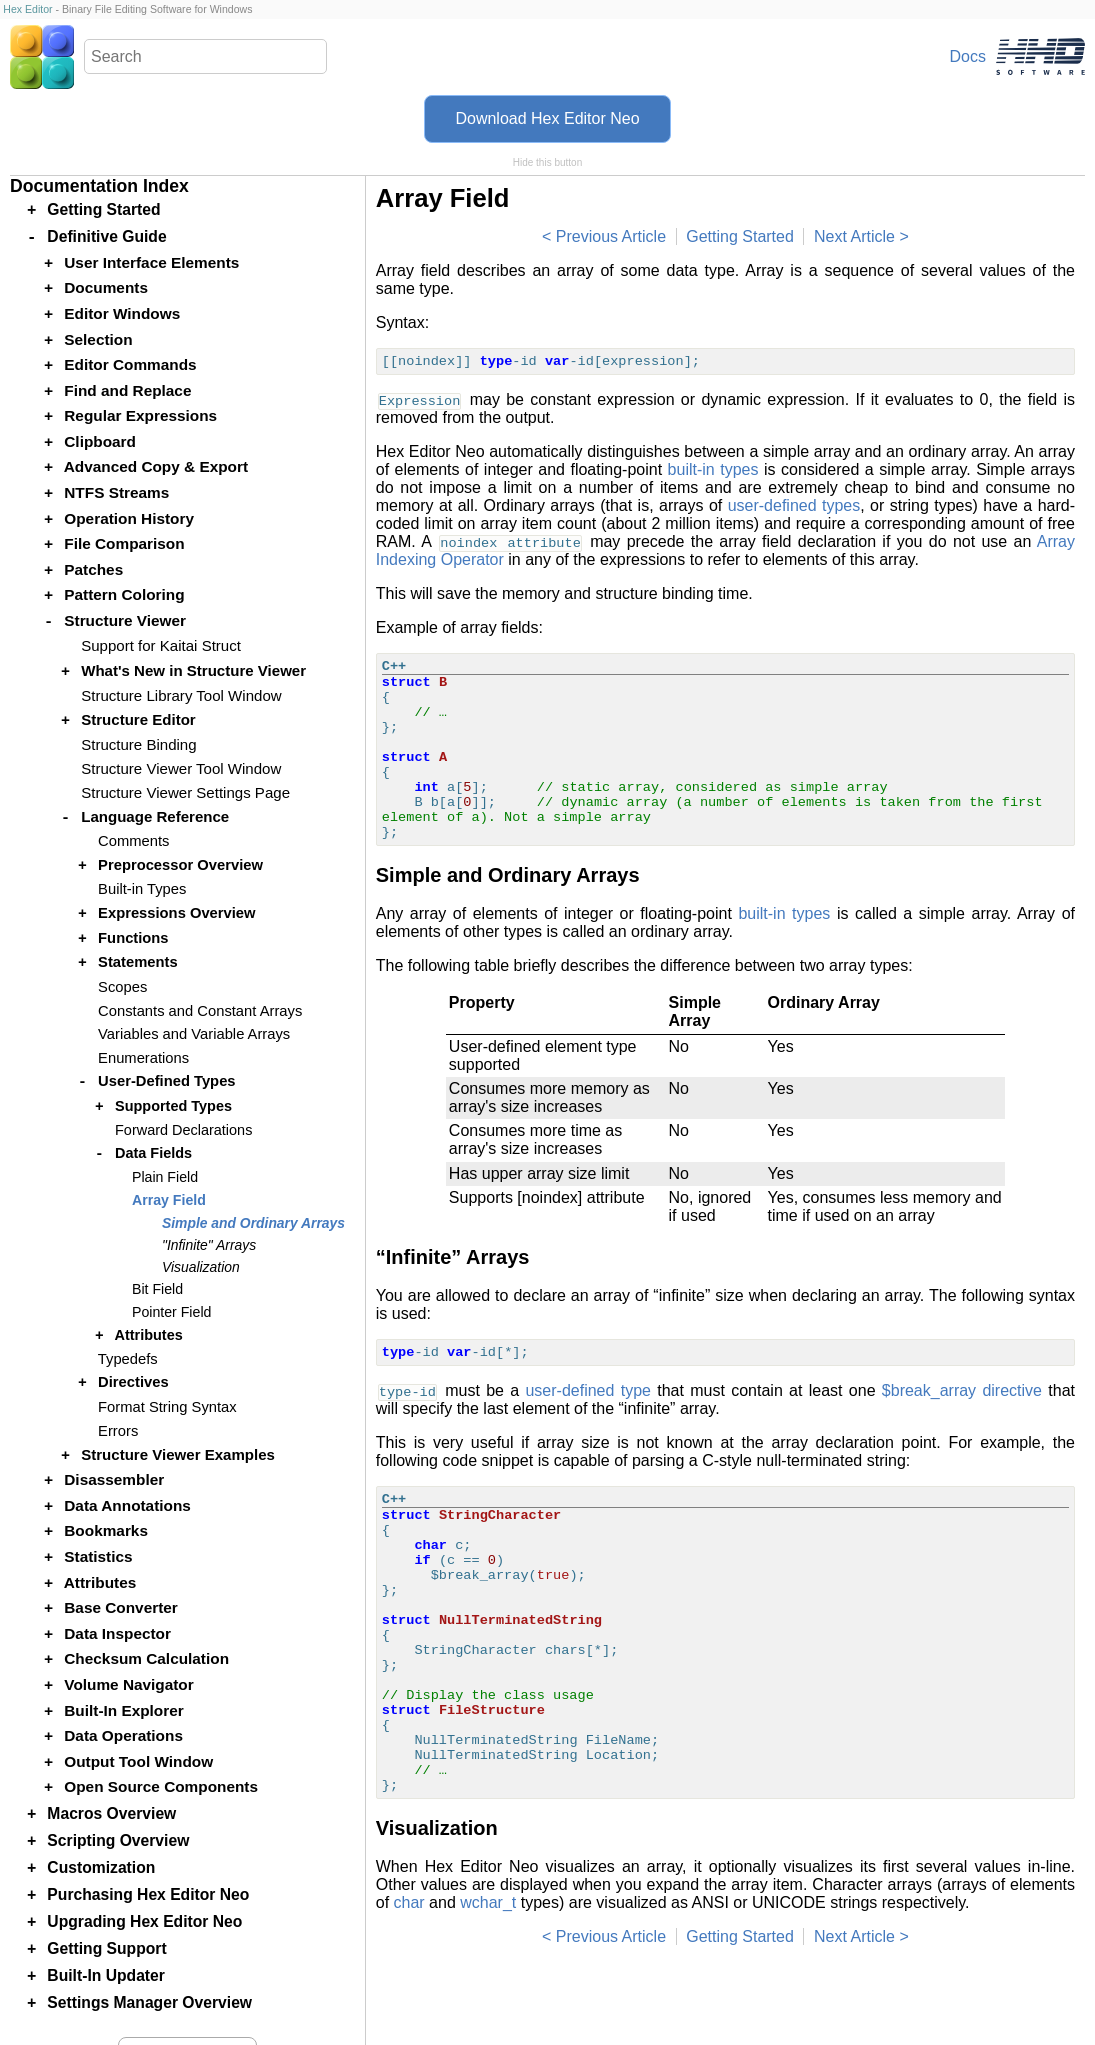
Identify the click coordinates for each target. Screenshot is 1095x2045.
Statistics (98, 1556)
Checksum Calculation (146, 1658)
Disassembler (114, 1479)
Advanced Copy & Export (156, 466)
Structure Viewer (125, 620)
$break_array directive (962, 1390)
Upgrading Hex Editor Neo (144, 1921)
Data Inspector (117, 1633)
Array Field (169, 1200)
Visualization (201, 1267)
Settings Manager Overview (149, 2002)
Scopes (122, 987)
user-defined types (794, 505)
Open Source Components (161, 1786)
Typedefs (128, 1359)
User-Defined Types (166, 1081)
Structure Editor (138, 719)
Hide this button (548, 162)
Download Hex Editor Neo (547, 118)
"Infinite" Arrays (209, 1245)
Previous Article (611, 236)
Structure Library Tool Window (181, 695)
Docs (968, 56)
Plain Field (165, 1177)
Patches (93, 569)
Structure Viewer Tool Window (181, 768)
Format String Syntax (167, 1407)
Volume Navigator (128, 1684)
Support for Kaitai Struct (161, 645)
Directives (133, 1382)
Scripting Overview (118, 1840)
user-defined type (588, 1390)
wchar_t (488, 1902)
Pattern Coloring (124, 594)
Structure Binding (138, 744)
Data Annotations (127, 1505)
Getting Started (740, 236)
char (409, 1902)
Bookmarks (106, 1530)
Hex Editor (27, 9)
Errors (118, 1431)
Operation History (129, 518)
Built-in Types (142, 889)
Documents (106, 287)
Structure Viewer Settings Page (185, 792)
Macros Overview (111, 1813)
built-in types (713, 469)
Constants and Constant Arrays (200, 1011)
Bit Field (157, 1289)
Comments (133, 841)
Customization (101, 1867)
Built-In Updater (106, 1975)
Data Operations (123, 1735)
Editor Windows (122, 313)
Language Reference (155, 816)
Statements (138, 962)
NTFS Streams (116, 492)
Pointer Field (171, 1312)
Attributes (148, 1335)
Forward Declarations (183, 1130)
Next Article (854, 236)
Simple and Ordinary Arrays (253, 1223)
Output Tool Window (138, 1761)
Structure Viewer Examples (178, 1454)
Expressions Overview (176, 913)
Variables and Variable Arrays (194, 1034)
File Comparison (124, 543)
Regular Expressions (140, 415)
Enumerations (143, 1058)
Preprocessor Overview (180, 865)
